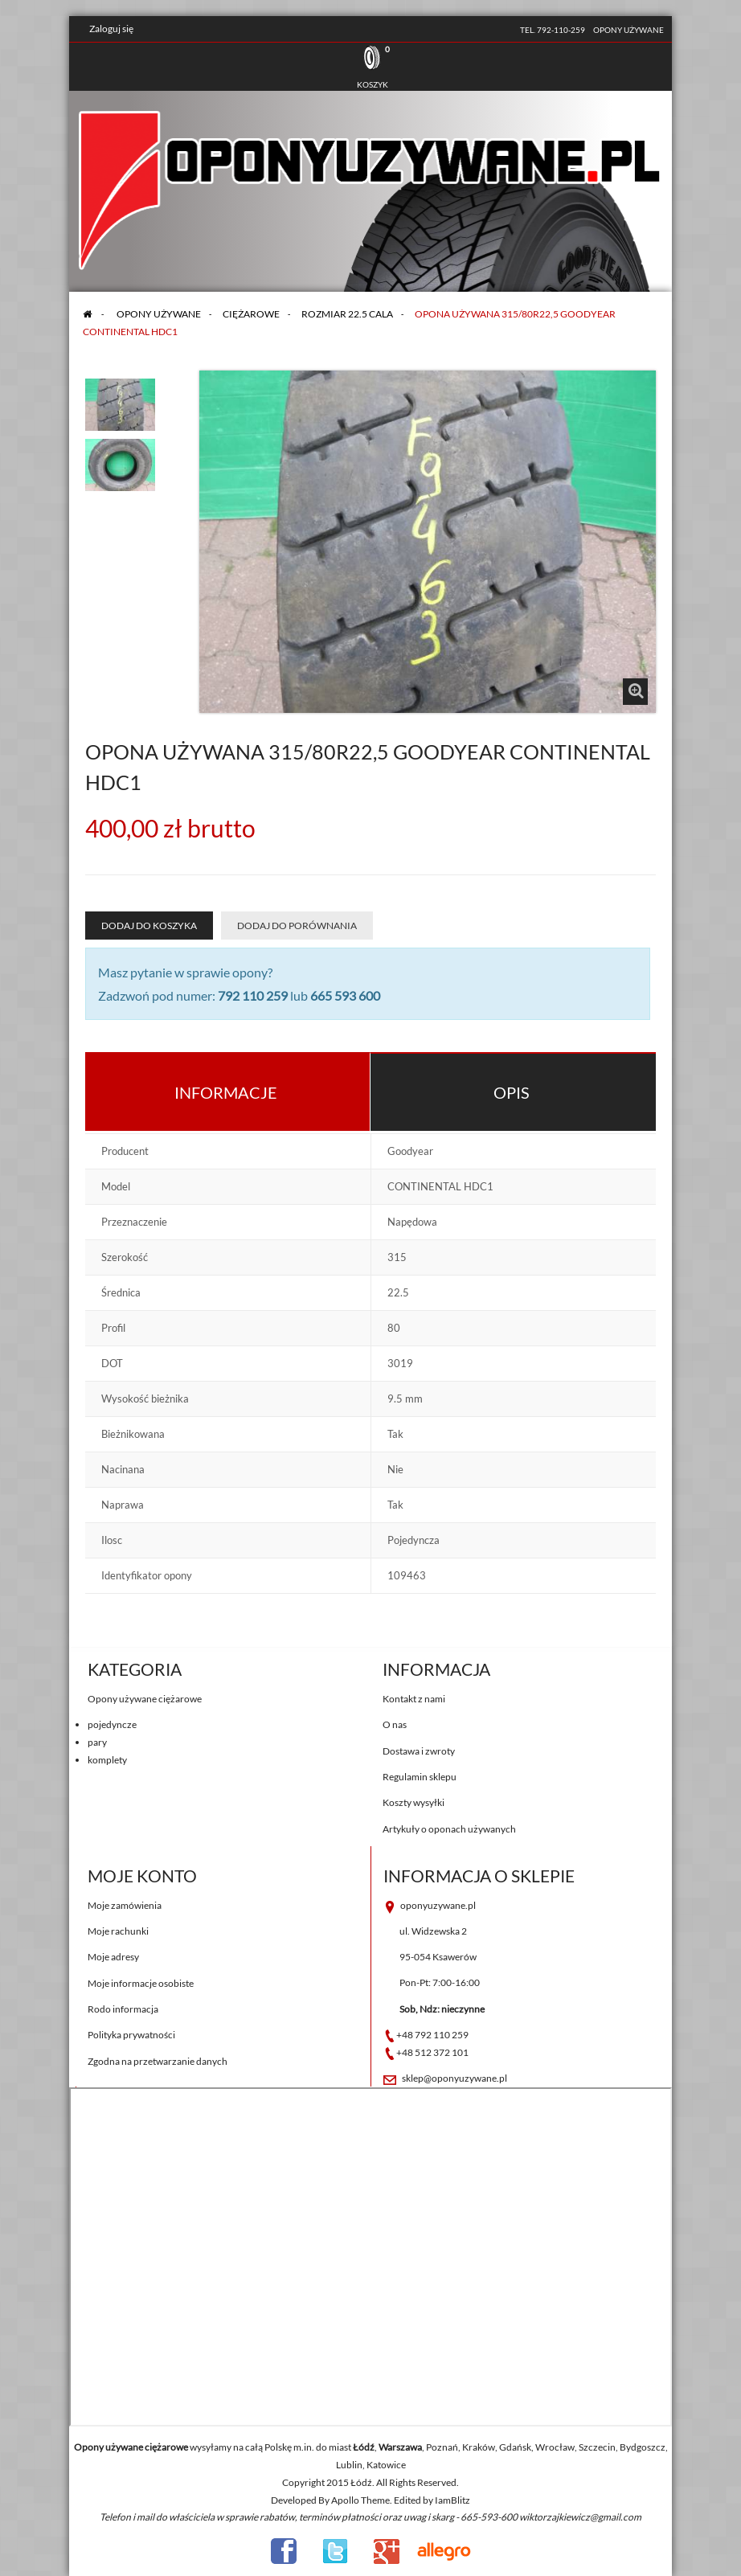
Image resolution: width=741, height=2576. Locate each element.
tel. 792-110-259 (552, 30)
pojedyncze (112, 1724)
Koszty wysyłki (413, 1802)
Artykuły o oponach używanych (449, 1829)
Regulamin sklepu (419, 1777)
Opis (511, 1092)
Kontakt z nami (414, 1699)
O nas (395, 1724)
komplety (107, 1760)
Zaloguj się (111, 29)
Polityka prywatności (131, 2035)
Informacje (225, 1092)
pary (97, 1742)
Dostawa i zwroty (419, 1751)
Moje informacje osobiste (141, 1983)
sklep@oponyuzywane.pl (454, 2078)
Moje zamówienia (125, 1905)
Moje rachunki (118, 1931)
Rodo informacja (123, 2009)
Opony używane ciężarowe (145, 1699)
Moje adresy (113, 1957)
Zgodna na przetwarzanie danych (157, 2061)
